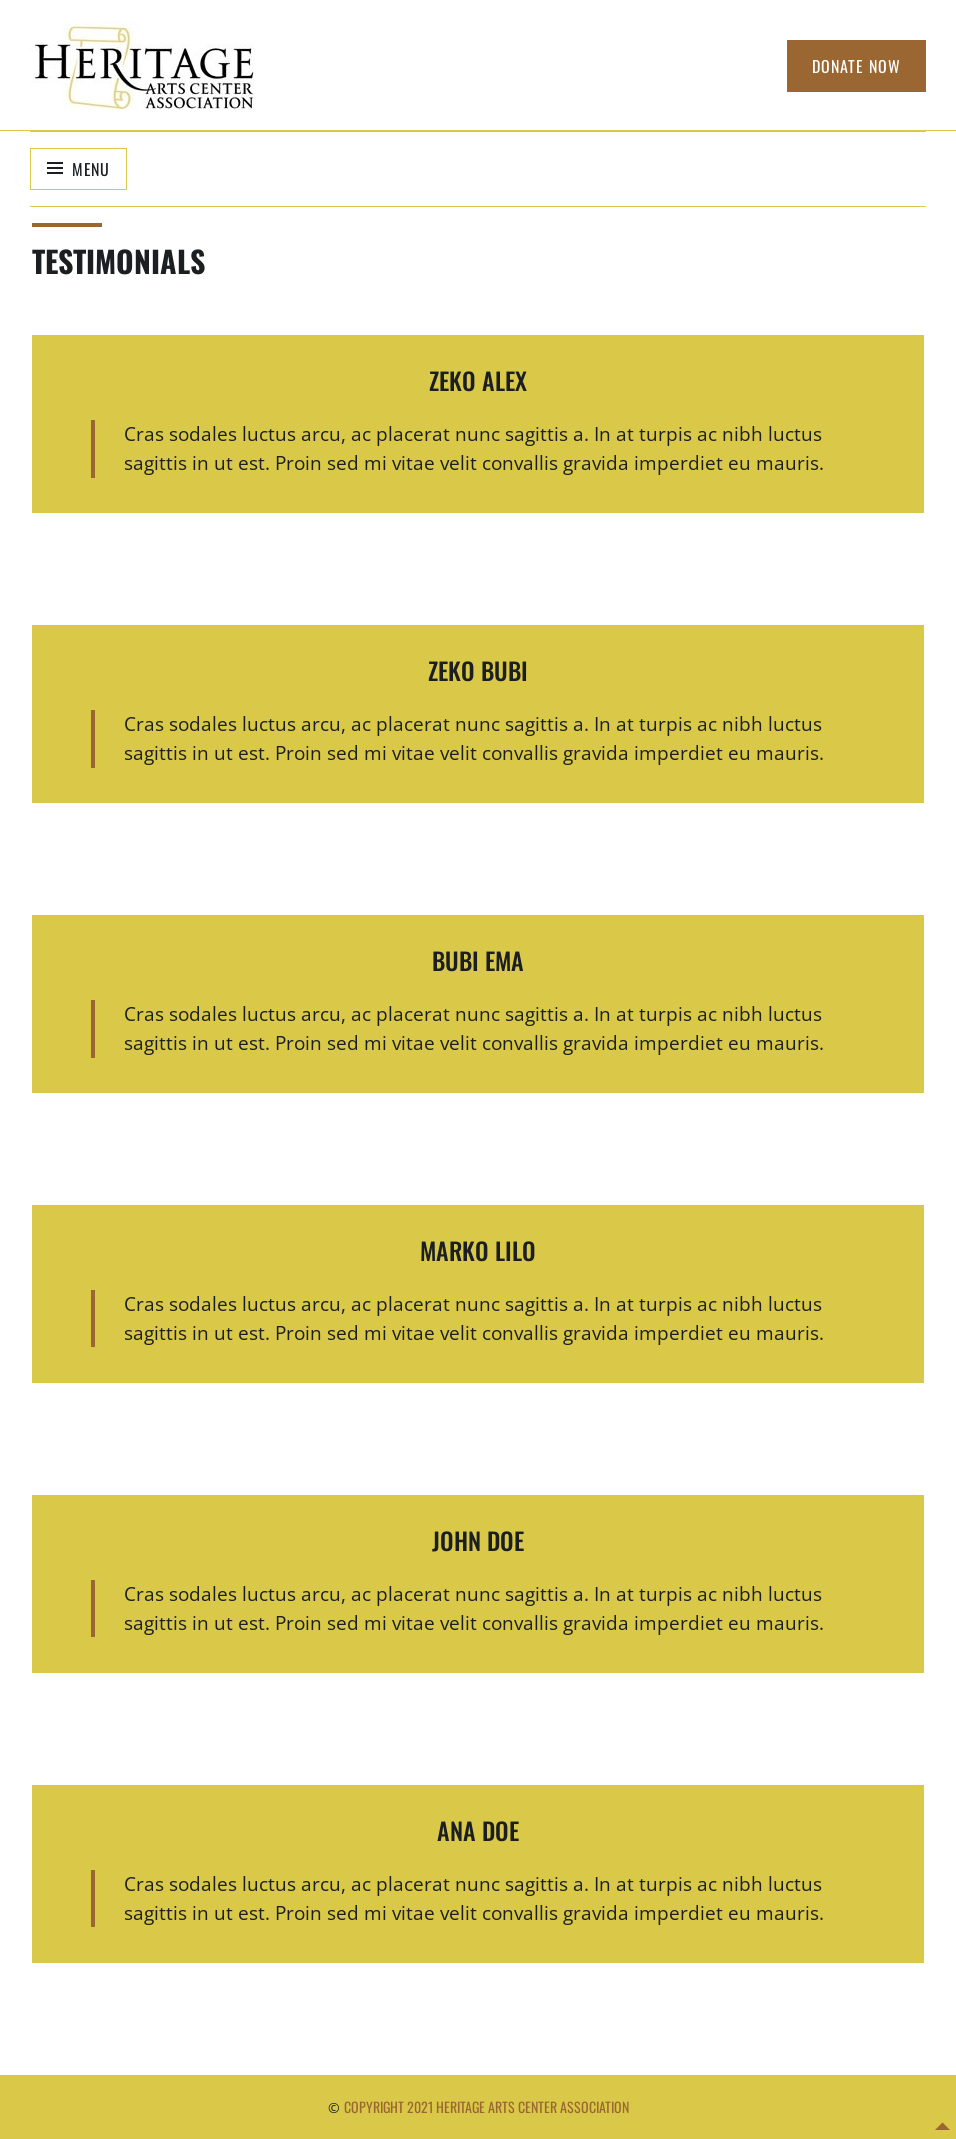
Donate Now (856, 66)
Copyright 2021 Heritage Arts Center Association (486, 2106)
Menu (91, 169)
